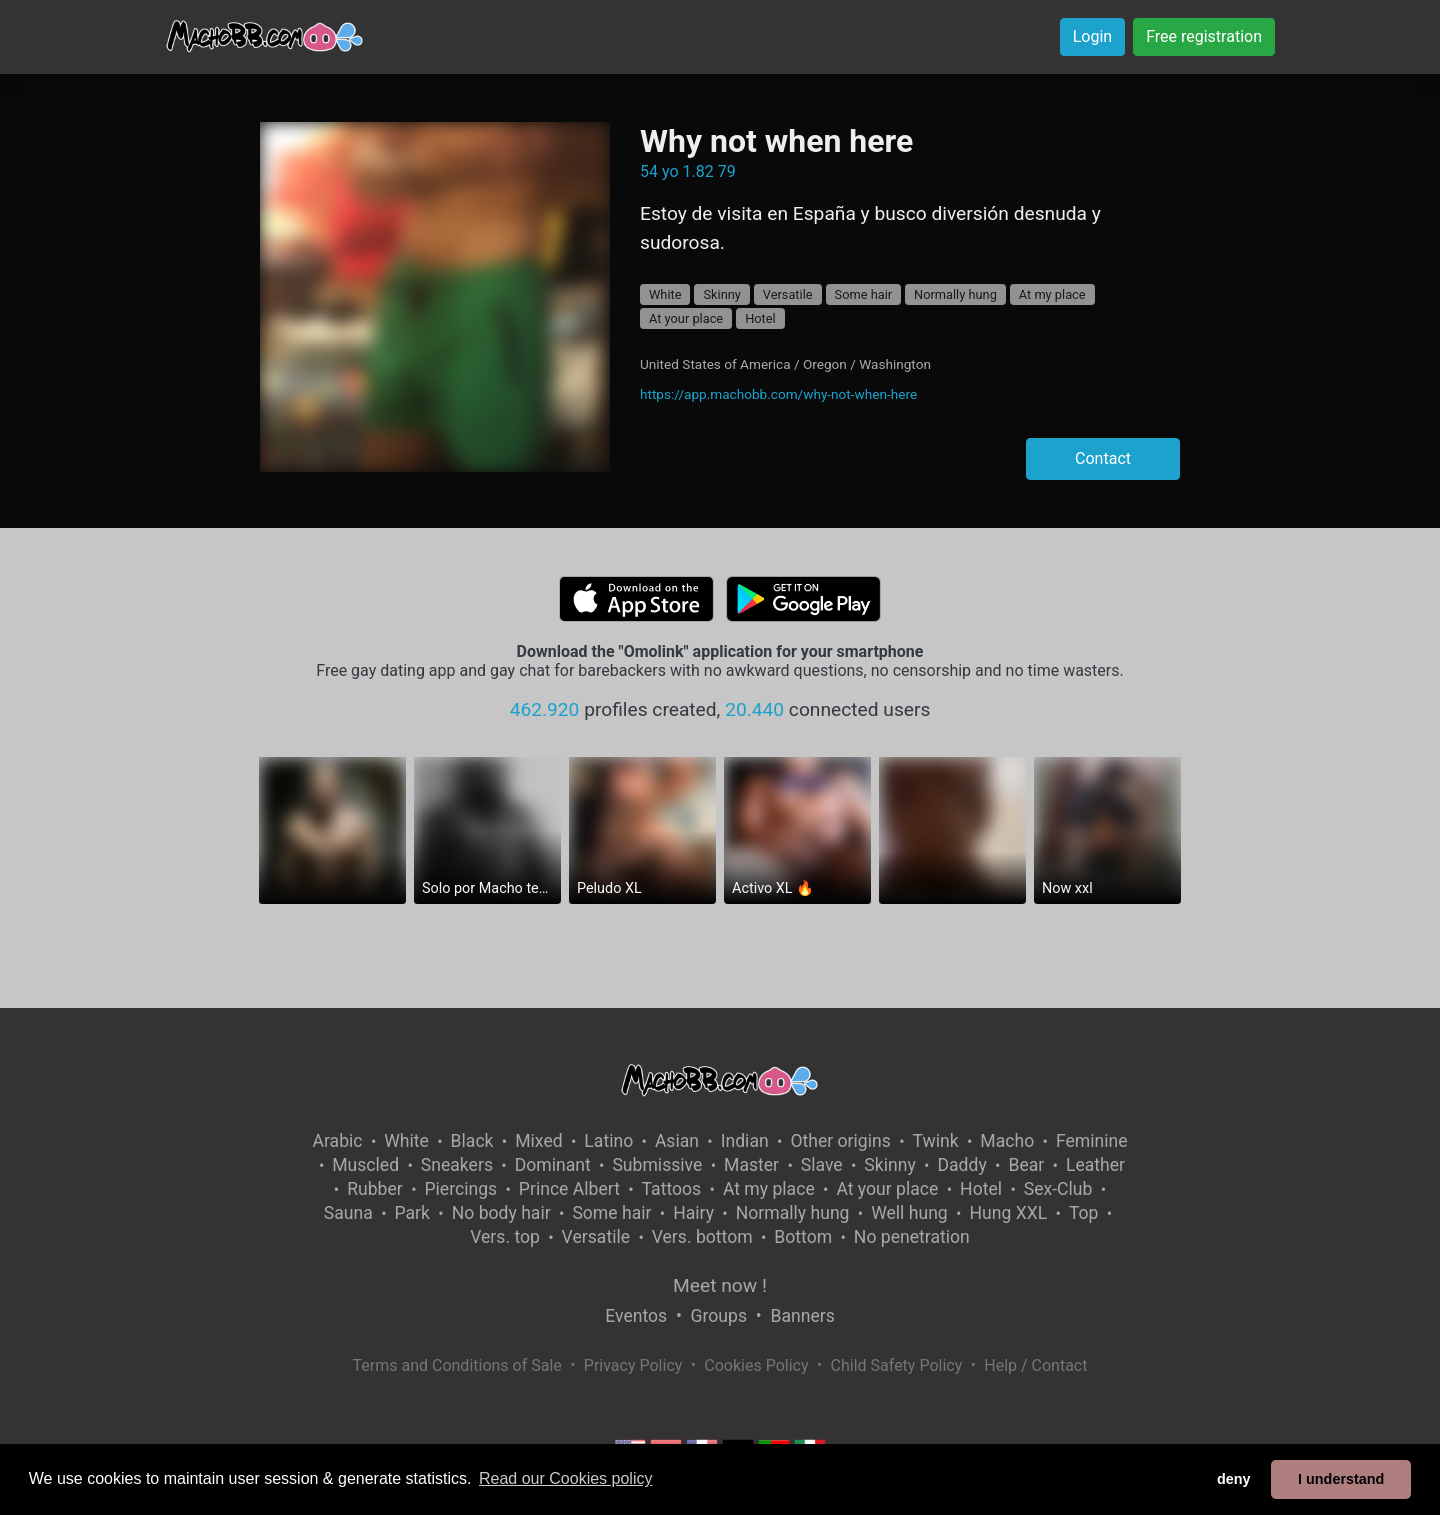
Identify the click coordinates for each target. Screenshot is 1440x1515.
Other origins (840, 1141)
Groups (719, 1316)
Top (1084, 1213)
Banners (802, 1316)
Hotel (760, 318)
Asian (677, 1141)
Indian (745, 1141)
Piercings (460, 1189)
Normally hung (955, 294)
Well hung (909, 1213)
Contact (1103, 458)
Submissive (657, 1165)
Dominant (553, 1165)
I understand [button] (1341, 1479)
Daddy (961, 1165)
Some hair (864, 294)
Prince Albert (569, 1189)
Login (1092, 36)
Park (412, 1213)
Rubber (375, 1189)
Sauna (348, 1213)
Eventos (636, 1316)
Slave (822, 1165)
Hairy (693, 1213)
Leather (1095, 1165)
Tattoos (672, 1189)
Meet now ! (720, 1285)
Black (472, 1141)
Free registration (1204, 36)
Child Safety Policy (897, 1365)
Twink (936, 1141)
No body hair (501, 1213)
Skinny (721, 294)
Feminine (1092, 1141)
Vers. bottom (702, 1237)
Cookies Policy (756, 1365)
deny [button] (1234, 1479)
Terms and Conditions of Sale (457, 1365)
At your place (686, 318)
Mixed (538, 1141)
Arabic (337, 1141)
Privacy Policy (633, 1365)
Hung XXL (1008, 1213)
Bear (1026, 1165)
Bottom (803, 1237)
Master (751, 1165)
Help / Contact (1035, 1365)
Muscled (365, 1165)
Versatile (788, 294)
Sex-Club (1058, 1189)
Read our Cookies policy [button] (565, 1478)
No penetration (912, 1237)
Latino (608, 1141)
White (665, 294)
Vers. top (505, 1237)
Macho (1007, 1141)
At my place (1052, 294)
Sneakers (457, 1165)
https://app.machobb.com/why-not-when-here (778, 394)
